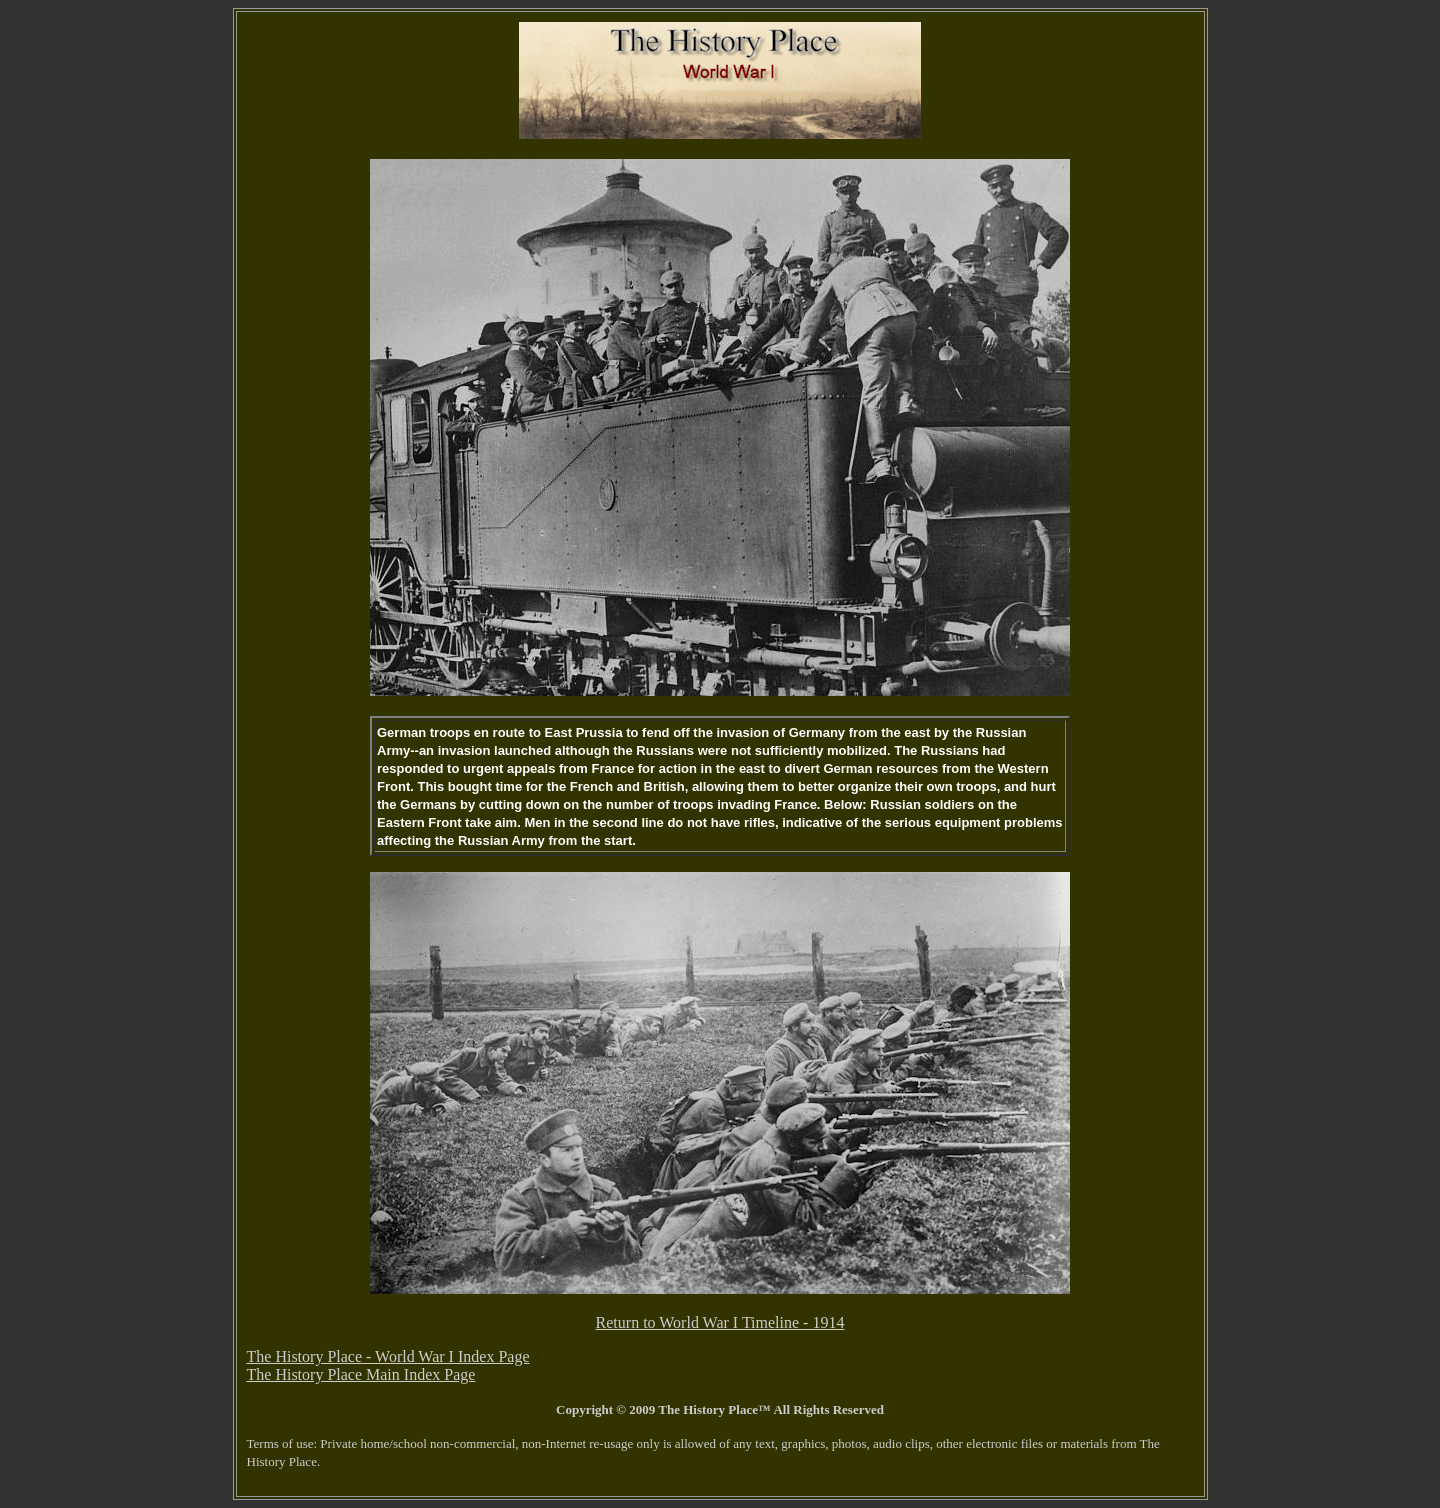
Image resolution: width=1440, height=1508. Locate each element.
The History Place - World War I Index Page (388, 1356)
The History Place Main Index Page (361, 1374)
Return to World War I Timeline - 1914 (720, 1322)
